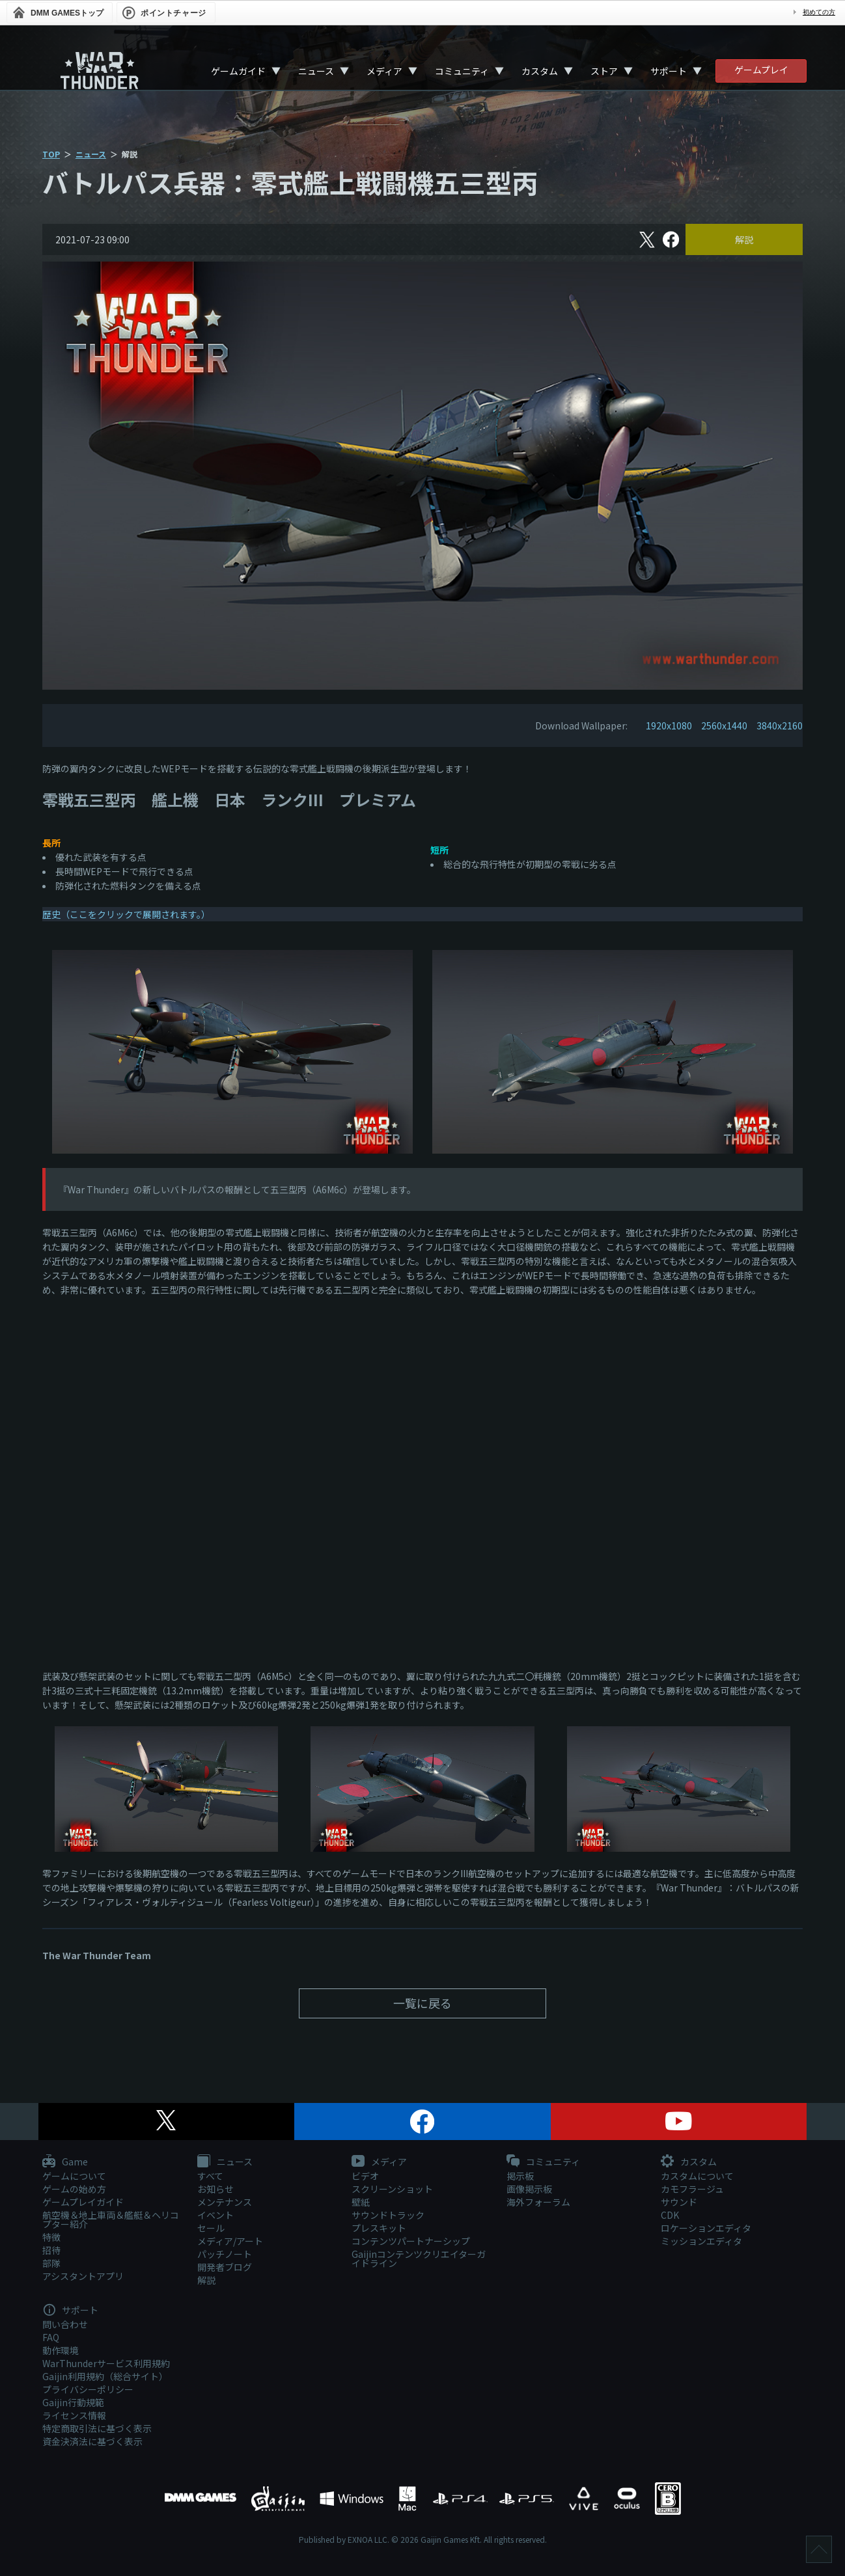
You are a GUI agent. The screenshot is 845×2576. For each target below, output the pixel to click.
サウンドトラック (388, 2214)
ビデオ (365, 2175)
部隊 (51, 2263)
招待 (51, 2250)
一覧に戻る (422, 2002)
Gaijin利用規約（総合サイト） (105, 2376)
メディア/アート (230, 2240)
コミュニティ (462, 70)
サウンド (679, 2201)
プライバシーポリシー (87, 2389)
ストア (604, 70)
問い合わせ (65, 2324)
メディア (384, 70)
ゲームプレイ (761, 69)
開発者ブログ (224, 2266)
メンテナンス (224, 2201)
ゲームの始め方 (74, 2188)
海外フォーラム (538, 2201)
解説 (744, 239)
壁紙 (361, 2201)
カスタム (539, 70)
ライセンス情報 (74, 2415)
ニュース (316, 70)
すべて (210, 2175)
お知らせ (215, 2188)
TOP (51, 153)
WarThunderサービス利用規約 (106, 2363)
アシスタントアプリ (83, 2276)
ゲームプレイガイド (83, 2201)
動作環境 (60, 2350)
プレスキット (379, 2227)
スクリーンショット (392, 2188)
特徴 (51, 2237)
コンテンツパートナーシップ (411, 2240)
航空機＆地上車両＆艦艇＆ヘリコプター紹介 (110, 2219)
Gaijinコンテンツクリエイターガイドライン (419, 2258)
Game (65, 2162)
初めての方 (819, 12)
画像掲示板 (529, 2188)
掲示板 (520, 2175)
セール (211, 2227)
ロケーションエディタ (706, 2227)
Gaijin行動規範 (73, 2402)
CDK (670, 2214)
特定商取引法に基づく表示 (97, 2428)
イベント (215, 2214)
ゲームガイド (238, 70)
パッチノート (224, 2253)
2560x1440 (724, 725)
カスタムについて (697, 2175)
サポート (668, 70)
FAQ (50, 2337)
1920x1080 (669, 725)
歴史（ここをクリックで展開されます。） (126, 914)
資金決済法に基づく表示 (92, 2441)
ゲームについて (74, 2175)
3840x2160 (779, 725)
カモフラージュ (692, 2188)
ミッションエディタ (701, 2240)
